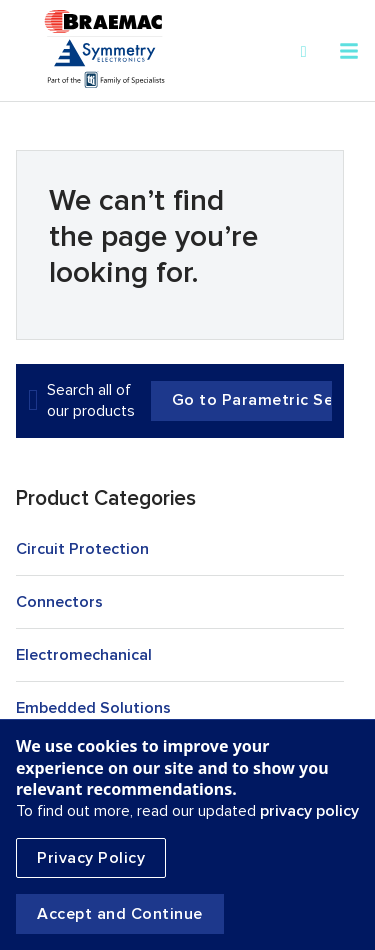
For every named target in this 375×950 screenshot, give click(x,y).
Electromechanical (84, 655)
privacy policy (309, 811)
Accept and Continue (120, 914)
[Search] (304, 52)
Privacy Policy (91, 858)
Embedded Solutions (93, 708)
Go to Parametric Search (252, 400)
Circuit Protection (82, 549)
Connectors (59, 602)
